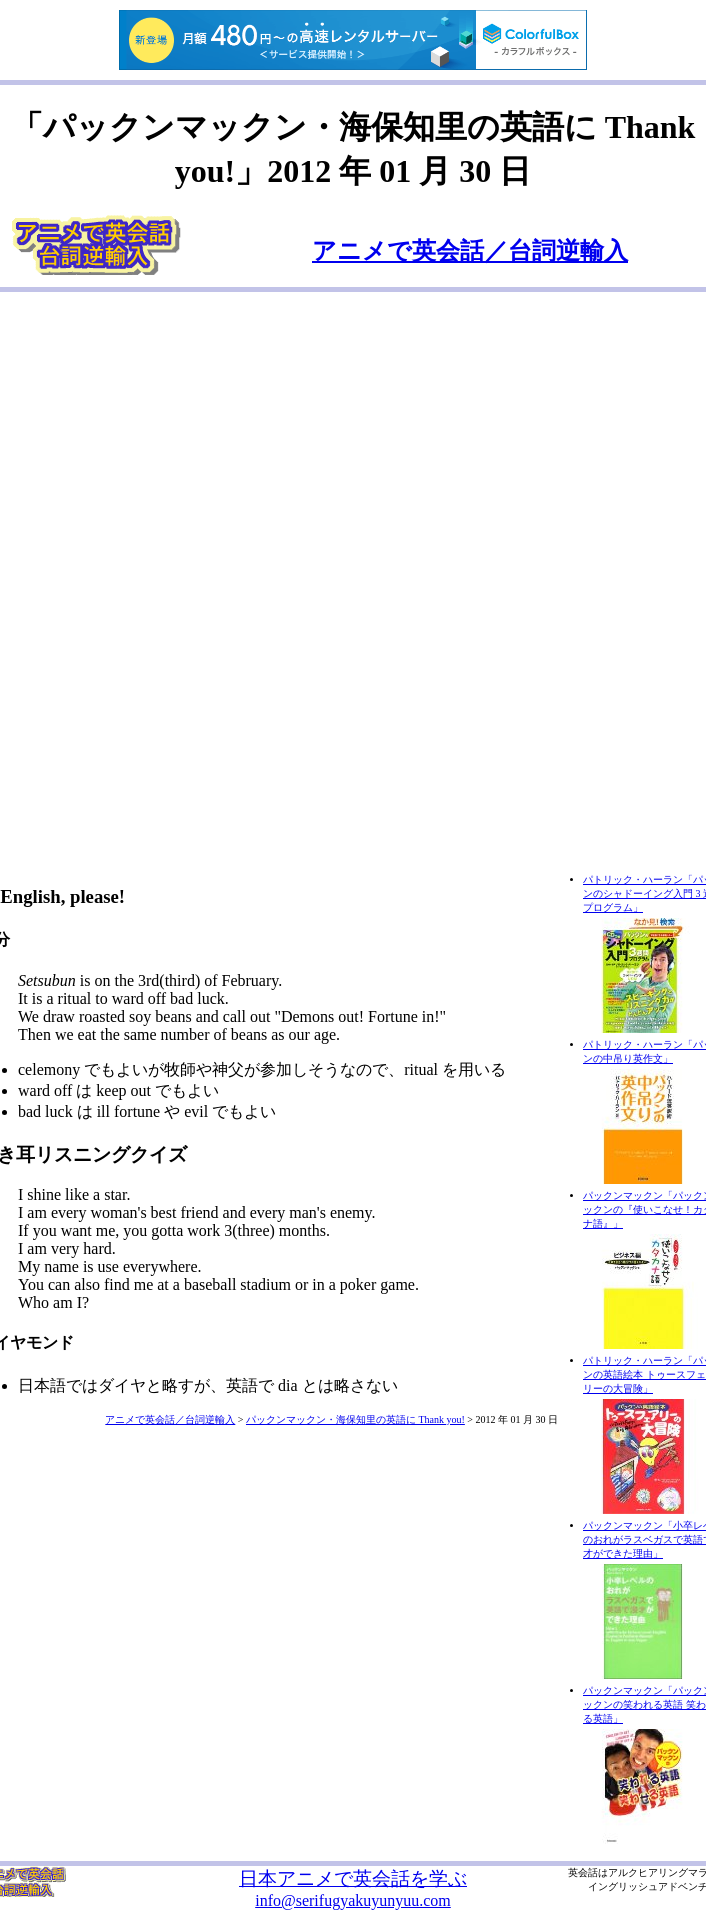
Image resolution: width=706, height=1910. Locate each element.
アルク (623, 1872)
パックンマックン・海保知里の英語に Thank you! (355, 1419)
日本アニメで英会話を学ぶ (353, 1878)
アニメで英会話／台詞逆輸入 (470, 251)
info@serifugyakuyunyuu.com (353, 1900)
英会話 (583, 1872)
